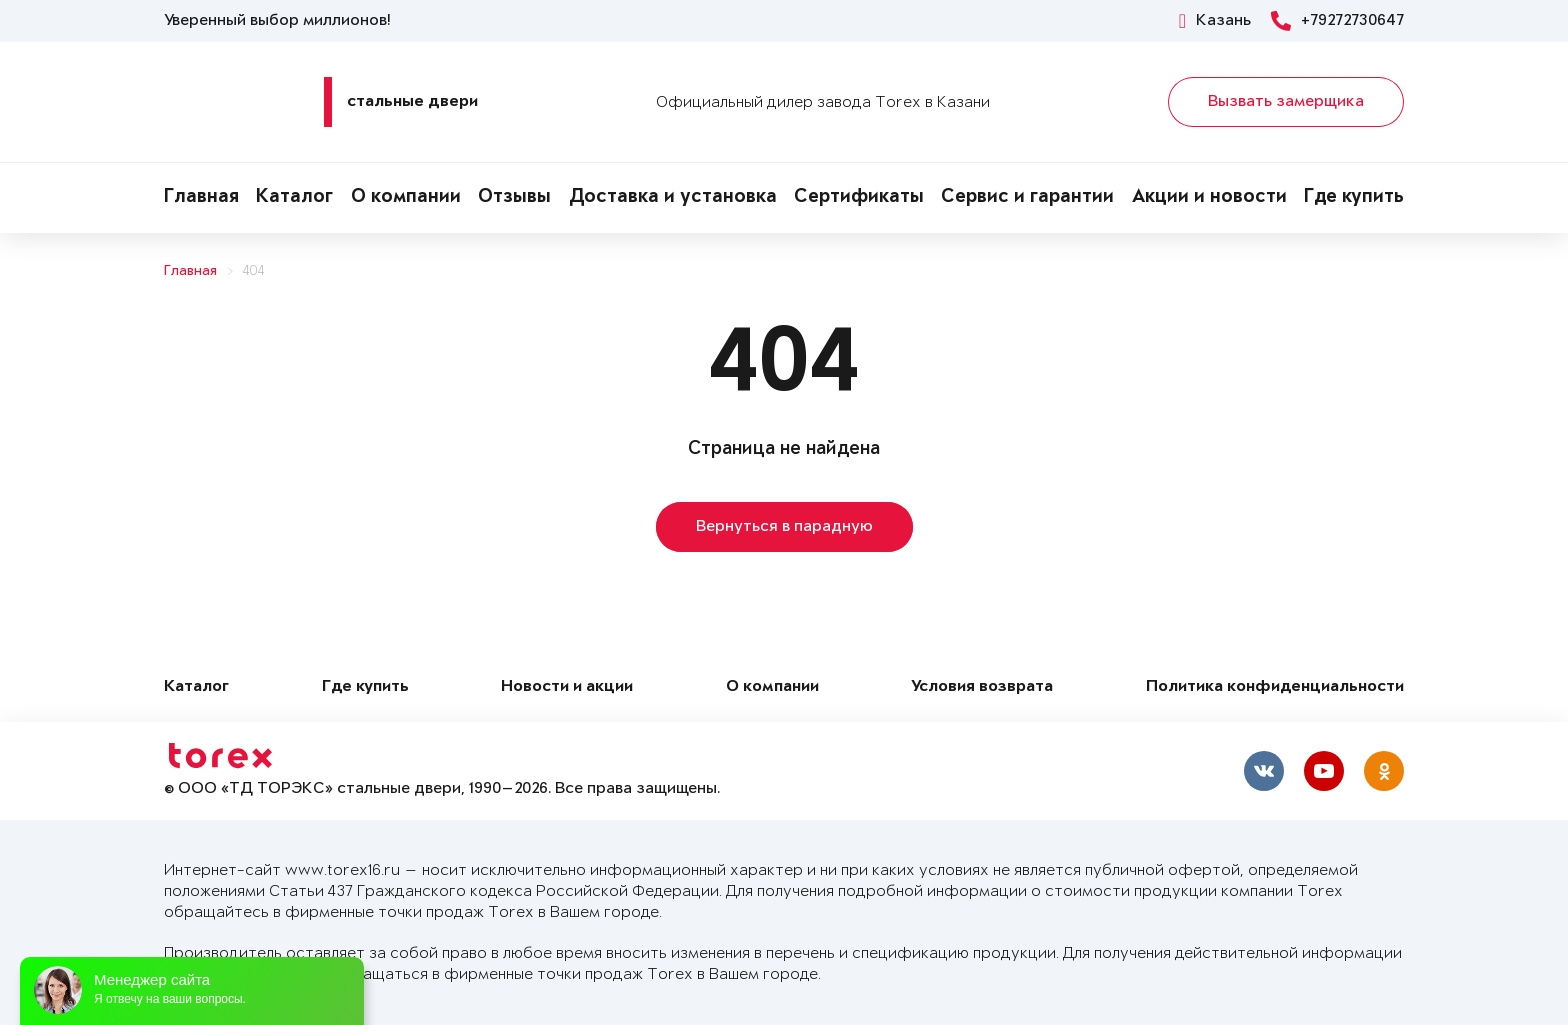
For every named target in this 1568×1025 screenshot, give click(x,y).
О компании (406, 198)
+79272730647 (1337, 21)
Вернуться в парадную (784, 527)
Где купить (1354, 198)
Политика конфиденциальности (1275, 687)
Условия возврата (982, 687)
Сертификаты (859, 198)
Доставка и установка (673, 198)
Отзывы (514, 198)
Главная (201, 198)
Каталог (294, 198)
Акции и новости (1209, 198)
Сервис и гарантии (1027, 198)
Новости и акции (567, 687)
